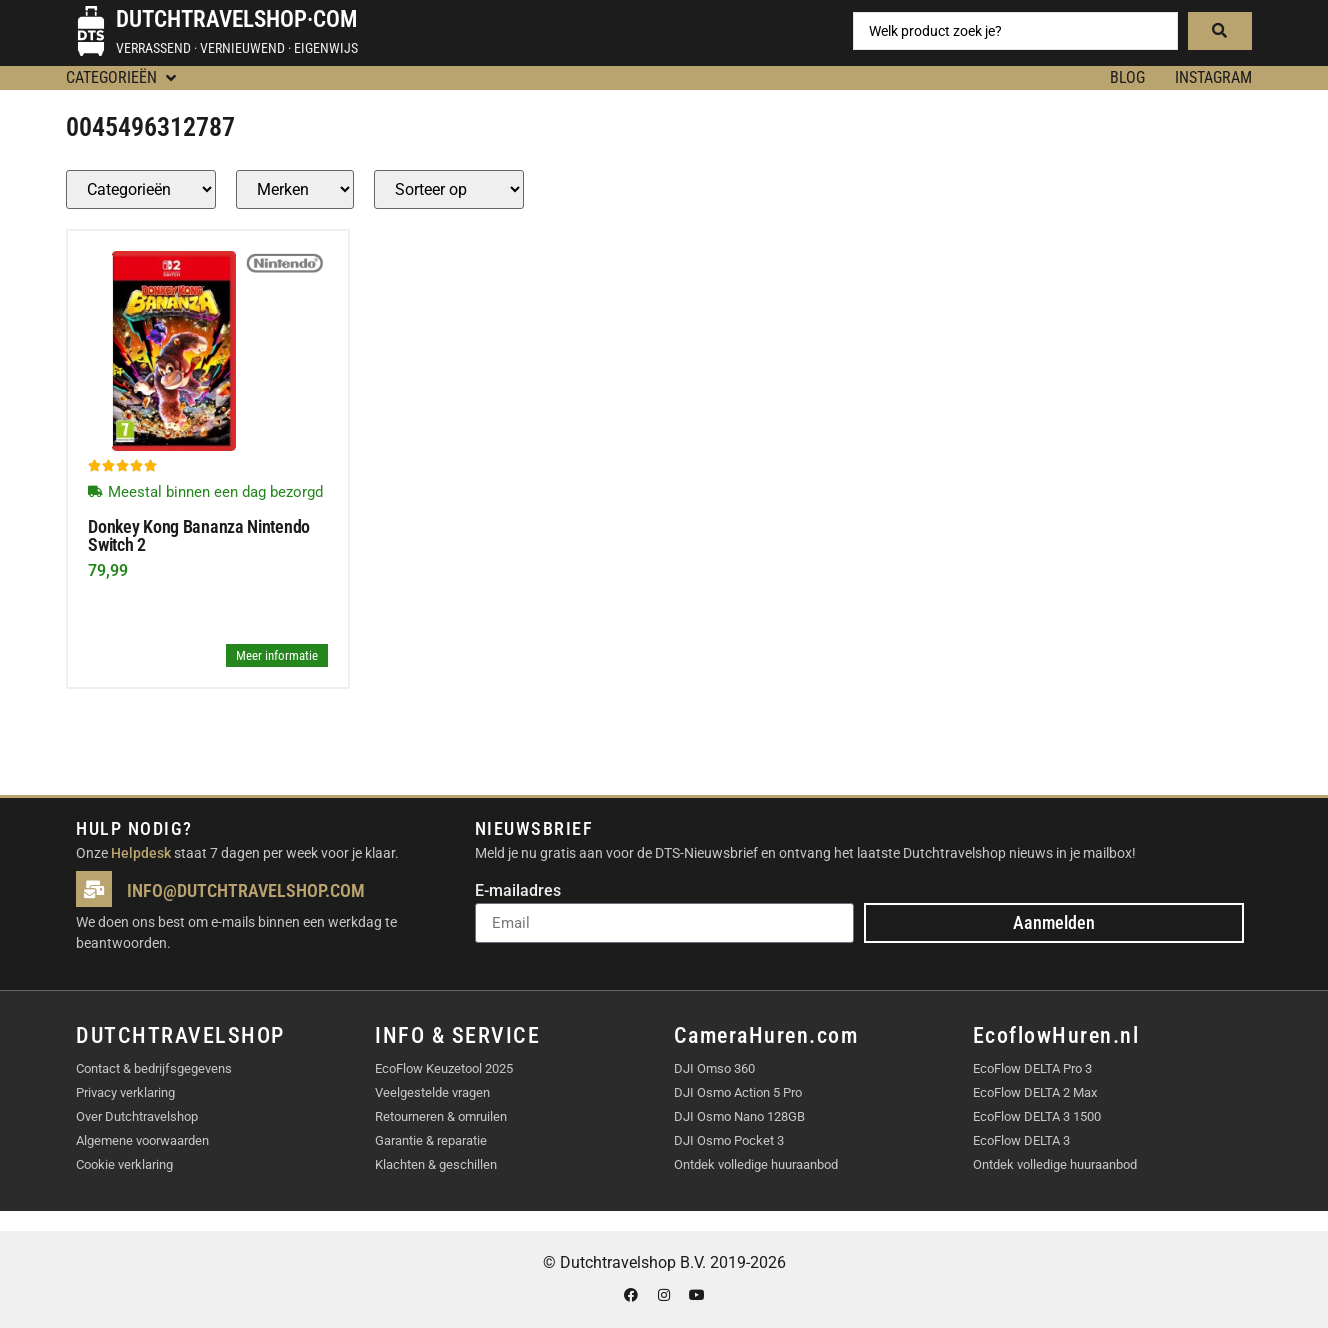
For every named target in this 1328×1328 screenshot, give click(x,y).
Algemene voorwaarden (142, 1140)
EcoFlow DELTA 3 (1021, 1140)
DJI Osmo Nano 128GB (739, 1116)
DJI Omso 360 (714, 1068)
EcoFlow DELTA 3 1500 (1037, 1116)
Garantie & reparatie (431, 1140)
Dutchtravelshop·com (236, 19)
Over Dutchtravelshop (137, 1116)
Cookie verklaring (124, 1164)
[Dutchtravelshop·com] (91, 31)
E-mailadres (518, 891)
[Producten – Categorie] (141, 189)
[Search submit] (1220, 31)
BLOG (1127, 77)
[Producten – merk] (295, 189)
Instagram (1213, 77)
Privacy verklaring (125, 1092)
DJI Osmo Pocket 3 (729, 1140)
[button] (123, 78)
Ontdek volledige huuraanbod (756, 1164)
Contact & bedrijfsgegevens (154, 1068)
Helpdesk (141, 853)
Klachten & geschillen (436, 1164)
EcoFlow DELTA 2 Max (1035, 1092)
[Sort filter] (449, 189)
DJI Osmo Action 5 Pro (738, 1092)
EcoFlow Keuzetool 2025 (444, 1068)
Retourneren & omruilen (441, 1116)
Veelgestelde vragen (432, 1092)
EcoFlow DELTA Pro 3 (1032, 1068)
